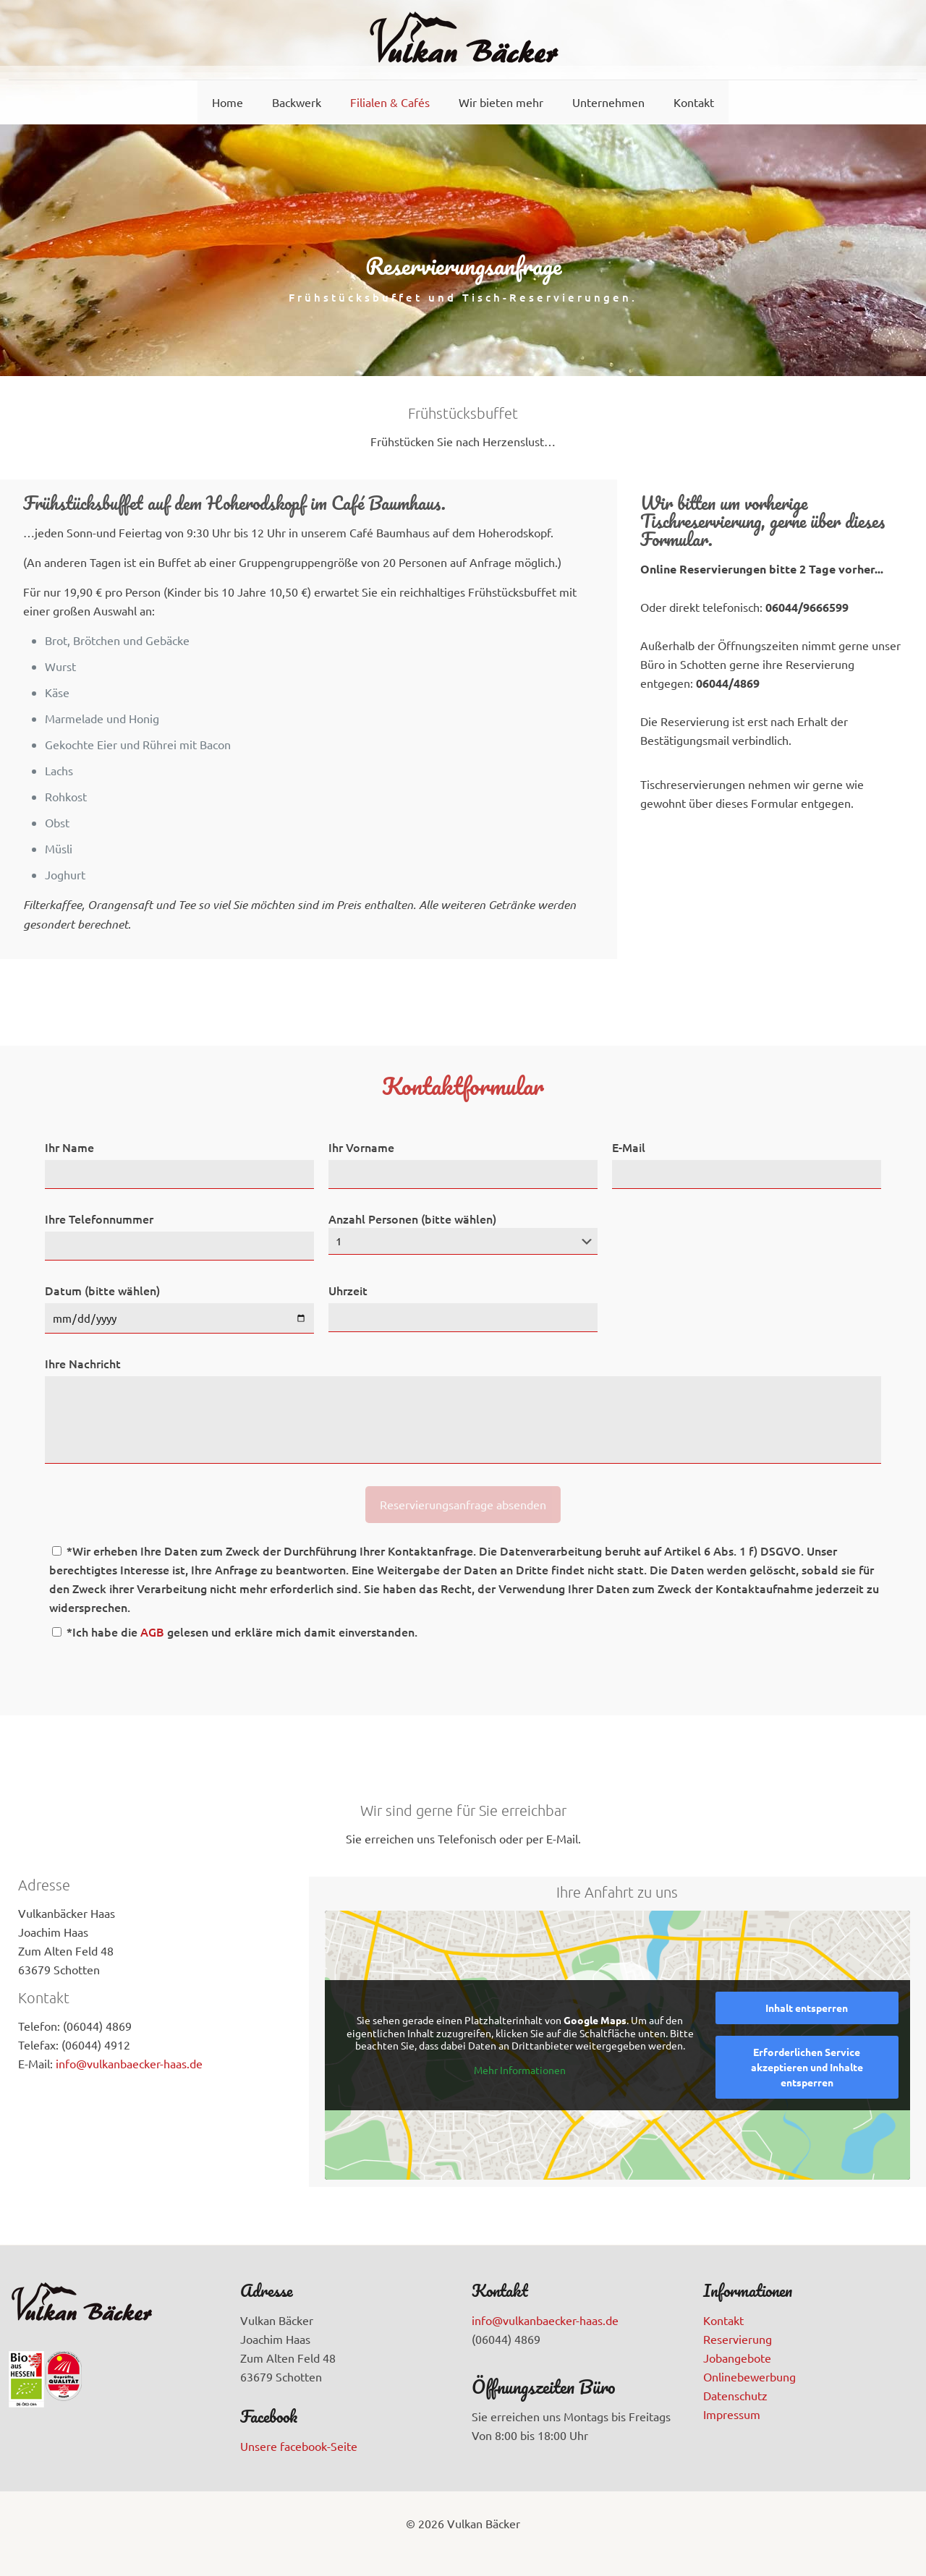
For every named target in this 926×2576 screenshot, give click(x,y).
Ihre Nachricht (83, 1363)
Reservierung (737, 2339)
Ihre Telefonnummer (99, 1219)
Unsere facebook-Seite (298, 2446)
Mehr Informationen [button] (520, 2070)
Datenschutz (735, 2395)
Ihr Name (69, 1147)
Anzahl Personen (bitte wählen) (463, 1233)
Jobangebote (737, 2357)
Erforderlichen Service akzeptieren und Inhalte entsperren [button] (807, 2067)
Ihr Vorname (361, 1147)
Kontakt (723, 2320)
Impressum (731, 2414)
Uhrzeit (348, 1290)
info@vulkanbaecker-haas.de (129, 2063)
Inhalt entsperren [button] (806, 2007)
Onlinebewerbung (749, 2376)
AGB (152, 1631)
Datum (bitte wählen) (102, 1290)
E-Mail (628, 1147)
